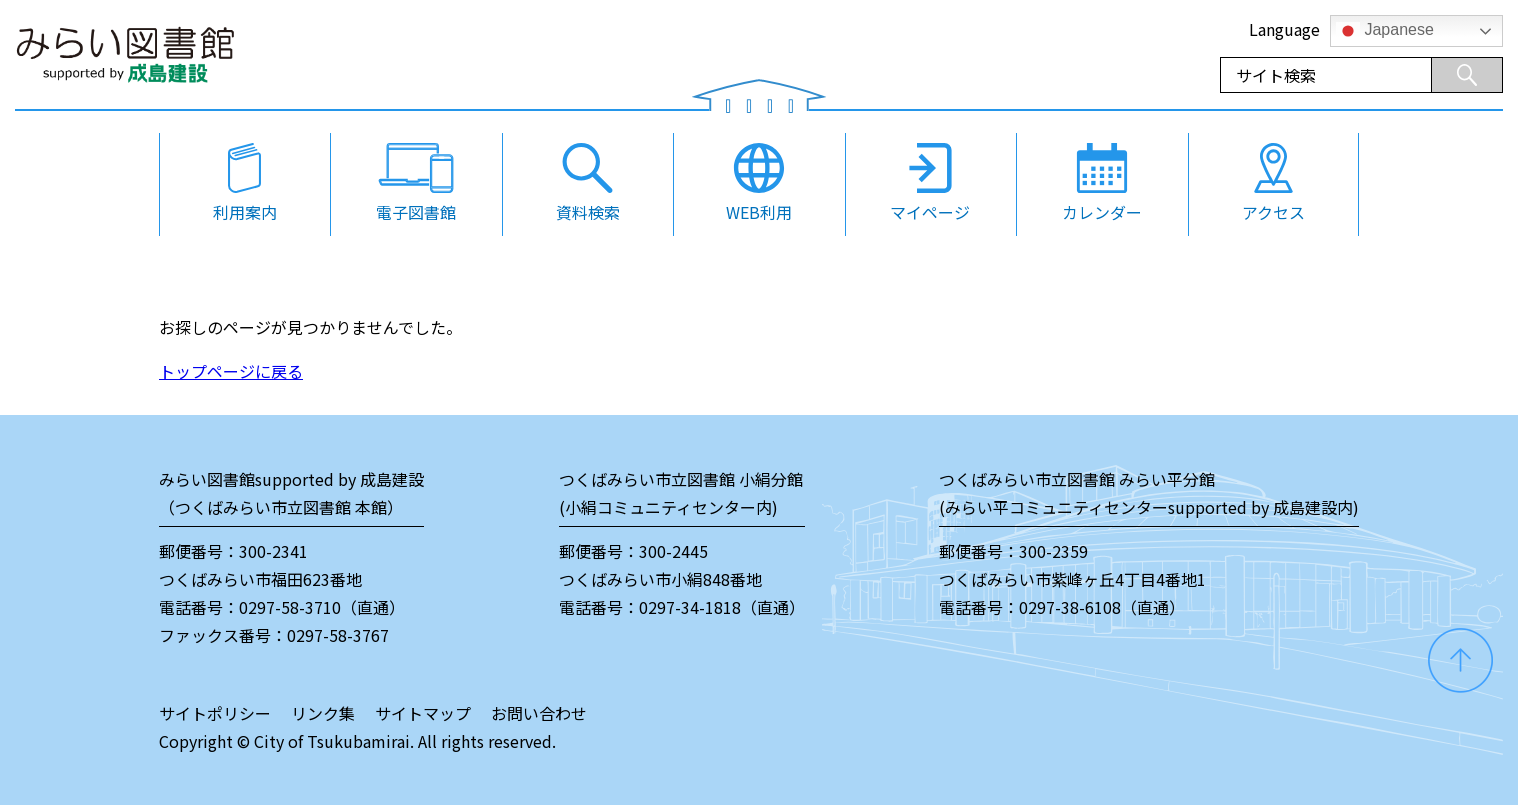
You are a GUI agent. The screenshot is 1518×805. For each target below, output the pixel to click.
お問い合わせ (539, 713)
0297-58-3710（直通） (322, 607)
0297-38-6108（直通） (1102, 607)
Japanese (1385, 31)
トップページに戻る (231, 371)
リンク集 (323, 713)
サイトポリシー (215, 713)
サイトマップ (423, 713)
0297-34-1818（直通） (722, 607)
